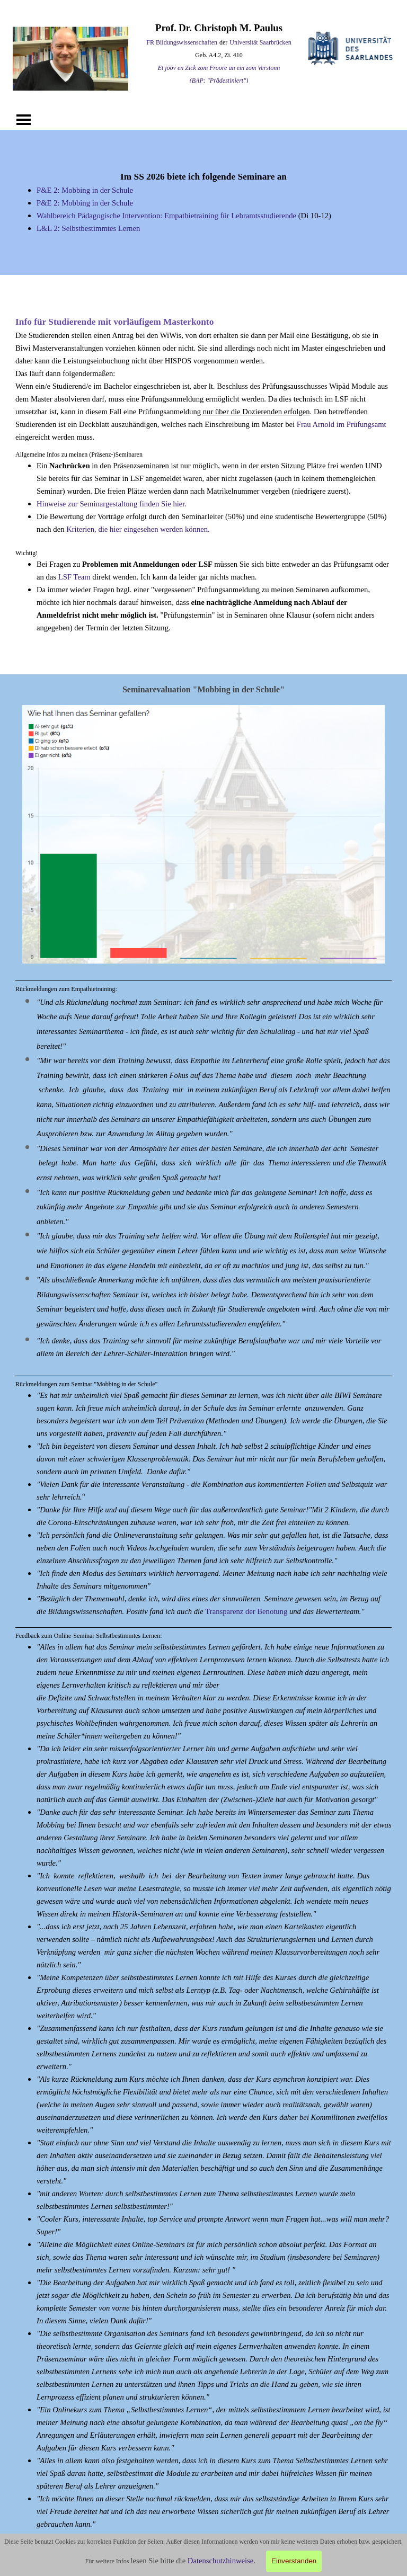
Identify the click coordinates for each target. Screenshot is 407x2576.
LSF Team (74, 577)
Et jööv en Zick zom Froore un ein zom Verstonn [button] (219, 68)
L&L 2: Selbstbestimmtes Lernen (88, 228)
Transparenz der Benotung (246, 1611)
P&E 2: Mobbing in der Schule (85, 190)
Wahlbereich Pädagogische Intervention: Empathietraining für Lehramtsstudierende (166, 215)
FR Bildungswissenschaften (181, 42)
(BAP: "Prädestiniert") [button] (219, 80)
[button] (203, 704)
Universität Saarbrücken (260, 42)
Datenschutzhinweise (221, 2560)
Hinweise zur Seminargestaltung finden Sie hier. (112, 504)
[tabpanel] (219, 53)
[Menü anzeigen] (23, 120)
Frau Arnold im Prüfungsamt (341, 424)
